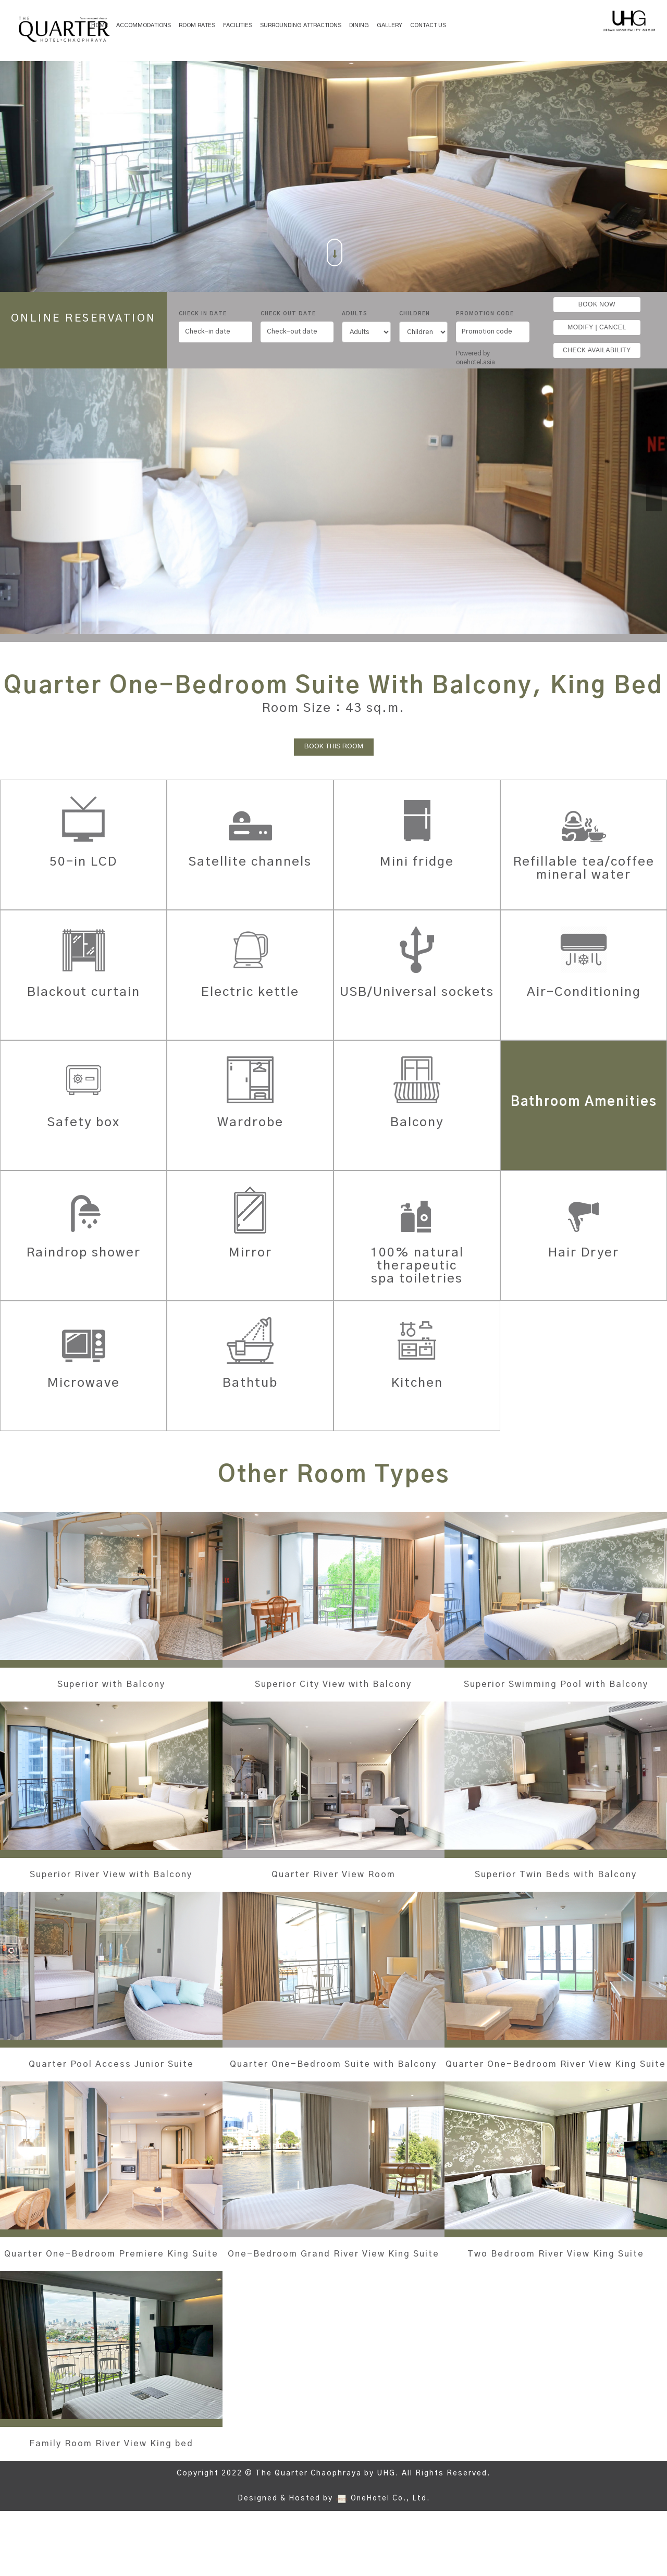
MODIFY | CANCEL (596, 327)
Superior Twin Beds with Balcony (555, 1894)
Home (99, 25)
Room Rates (197, 25)
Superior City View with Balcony (333, 1684)
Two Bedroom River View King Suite (555, 2299)
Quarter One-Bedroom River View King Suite (556, 2097)
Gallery (389, 25)
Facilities (237, 25)
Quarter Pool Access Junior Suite (111, 2097)
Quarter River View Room (333, 1887)
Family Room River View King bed (111, 2502)
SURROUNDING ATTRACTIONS (300, 25)
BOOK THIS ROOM (333, 746)
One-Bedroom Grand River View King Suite (333, 2299)
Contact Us (428, 25)
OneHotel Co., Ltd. (390, 2563)
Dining (359, 25)
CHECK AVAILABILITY (597, 350)
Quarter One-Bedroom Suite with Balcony (333, 2097)
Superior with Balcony (111, 1684)
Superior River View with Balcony (111, 1894)
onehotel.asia (477, 362)
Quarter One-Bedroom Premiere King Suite (111, 2299)
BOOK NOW (596, 304)
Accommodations (143, 25)
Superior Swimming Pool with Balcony (556, 1691)
